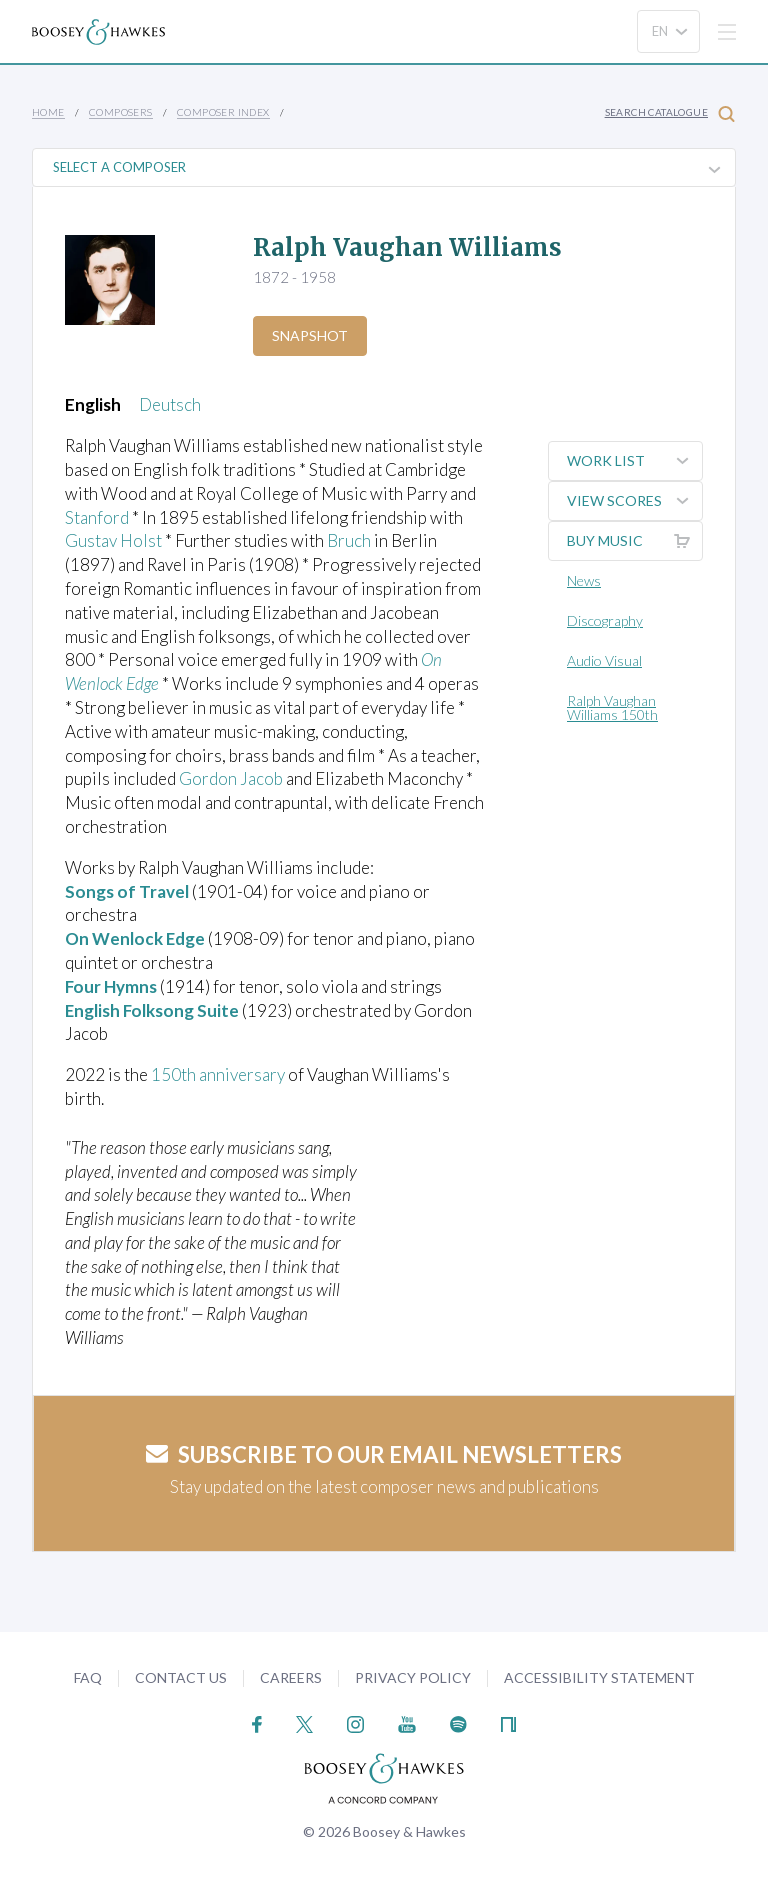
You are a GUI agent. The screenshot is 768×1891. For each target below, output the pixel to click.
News (584, 580)
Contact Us (181, 1677)
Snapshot (310, 335)
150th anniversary (218, 1074)
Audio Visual (604, 660)
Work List (634, 461)
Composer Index (223, 112)
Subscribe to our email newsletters (384, 1454)
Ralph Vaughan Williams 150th (612, 707)
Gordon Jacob (231, 778)
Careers (291, 1677)
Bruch (349, 540)
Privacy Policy (413, 1677)
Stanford (97, 517)
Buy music (634, 541)
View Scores (634, 501)
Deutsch (170, 404)
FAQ (88, 1677)
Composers (121, 112)
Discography (605, 620)
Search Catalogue (670, 113)
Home (48, 112)
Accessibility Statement (599, 1677)
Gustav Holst (113, 540)
